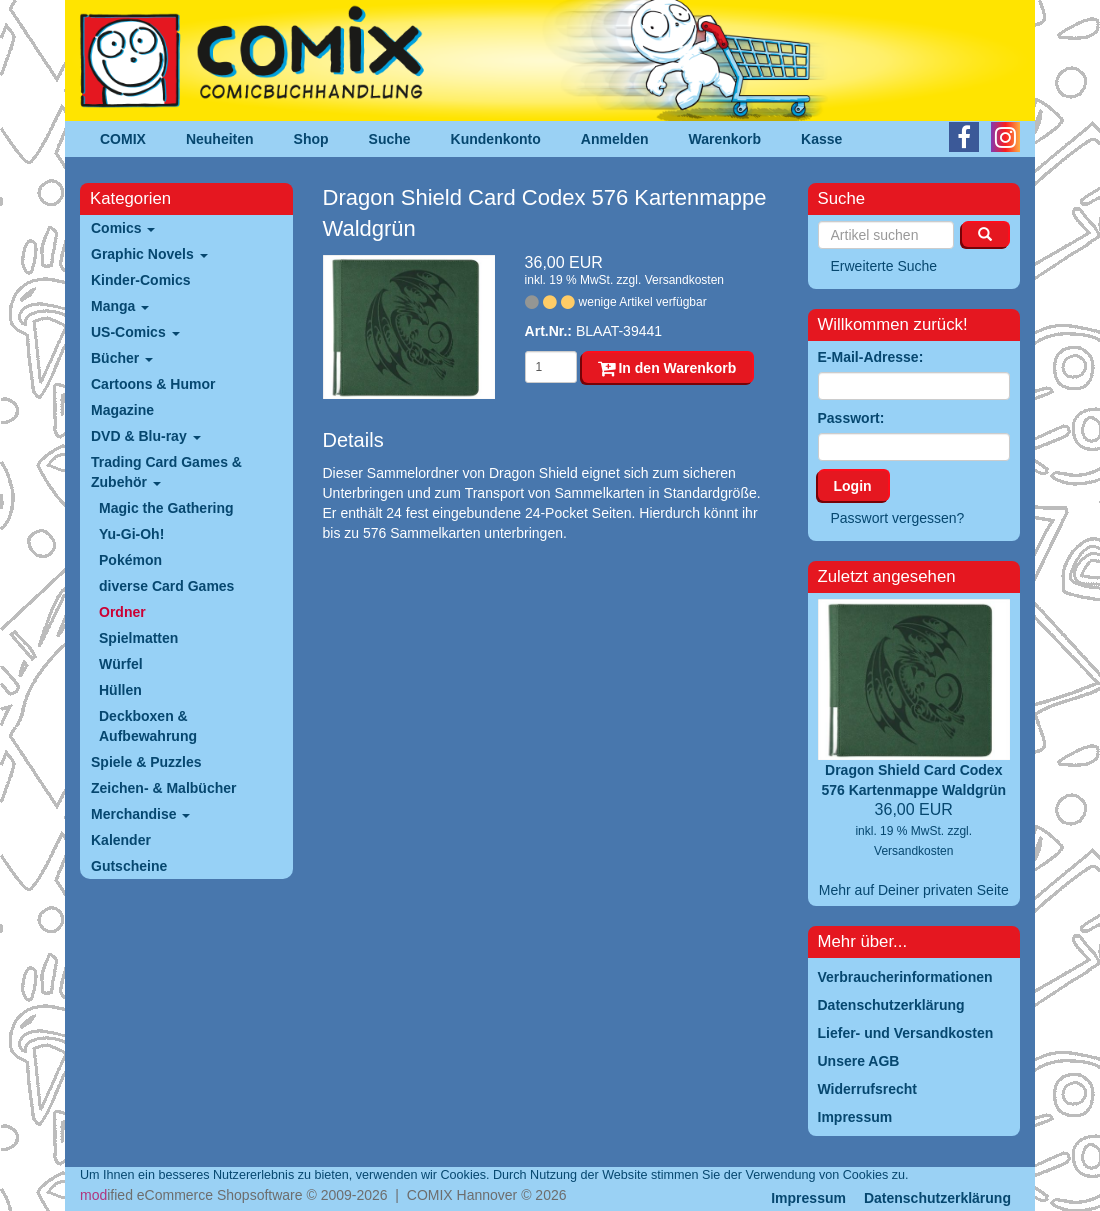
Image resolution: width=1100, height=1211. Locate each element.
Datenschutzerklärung (937, 1198)
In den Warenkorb (667, 368)
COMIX (123, 139)
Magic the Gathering (166, 508)
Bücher (122, 358)
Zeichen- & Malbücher (163, 788)
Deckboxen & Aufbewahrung (148, 726)
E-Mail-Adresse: (871, 357)
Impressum (808, 1198)
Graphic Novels (149, 254)
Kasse (821, 139)
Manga (120, 306)
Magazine (122, 410)
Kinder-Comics (141, 280)
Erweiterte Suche (884, 266)
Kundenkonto (496, 139)
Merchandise (140, 814)
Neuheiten (220, 139)
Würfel (121, 664)
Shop (311, 139)
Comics (123, 228)
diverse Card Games (166, 586)
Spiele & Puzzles (146, 762)
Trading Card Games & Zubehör (166, 472)
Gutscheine (129, 866)
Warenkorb (725, 139)
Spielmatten (138, 638)
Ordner (122, 612)
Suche (390, 139)
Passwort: (851, 418)
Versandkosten (684, 280)
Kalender (121, 840)
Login (853, 486)
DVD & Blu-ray (146, 436)
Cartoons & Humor (153, 384)
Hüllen (120, 690)
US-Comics (135, 332)
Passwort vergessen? (898, 518)
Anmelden (615, 139)
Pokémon (130, 560)
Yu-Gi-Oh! (131, 534)
